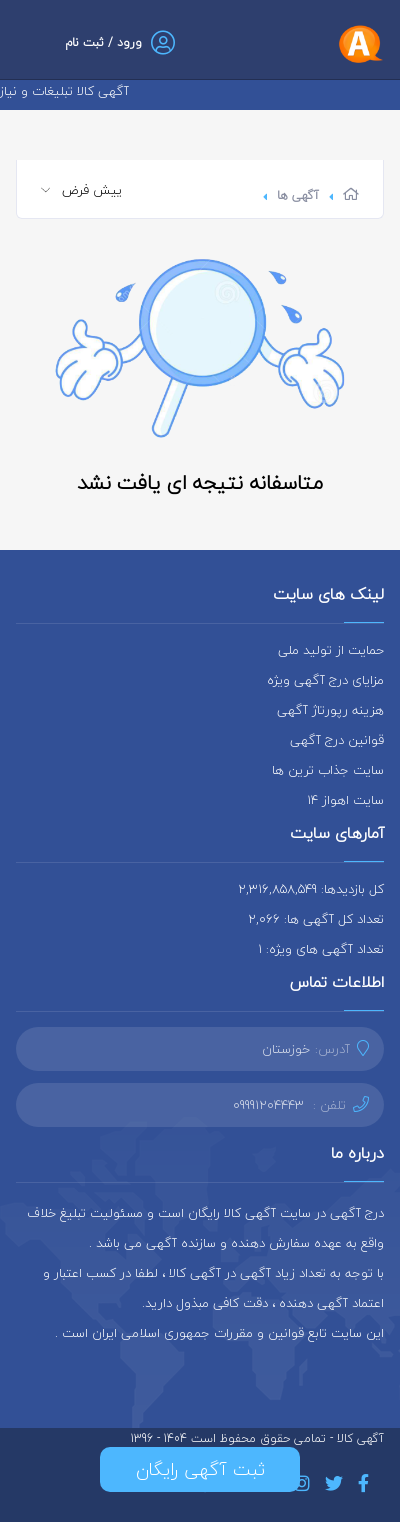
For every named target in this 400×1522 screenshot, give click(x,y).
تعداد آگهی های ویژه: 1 (321, 949)
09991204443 (268, 1105)
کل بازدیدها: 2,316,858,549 (311, 889)
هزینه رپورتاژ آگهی (330, 710)
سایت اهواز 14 (345, 800)
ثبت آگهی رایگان (200, 1469)
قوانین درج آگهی (337, 740)
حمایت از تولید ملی (331, 650)
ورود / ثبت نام (103, 42)
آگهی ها (298, 195)
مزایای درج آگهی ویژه (325, 680)
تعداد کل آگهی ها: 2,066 (316, 919)
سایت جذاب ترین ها (328, 770)
